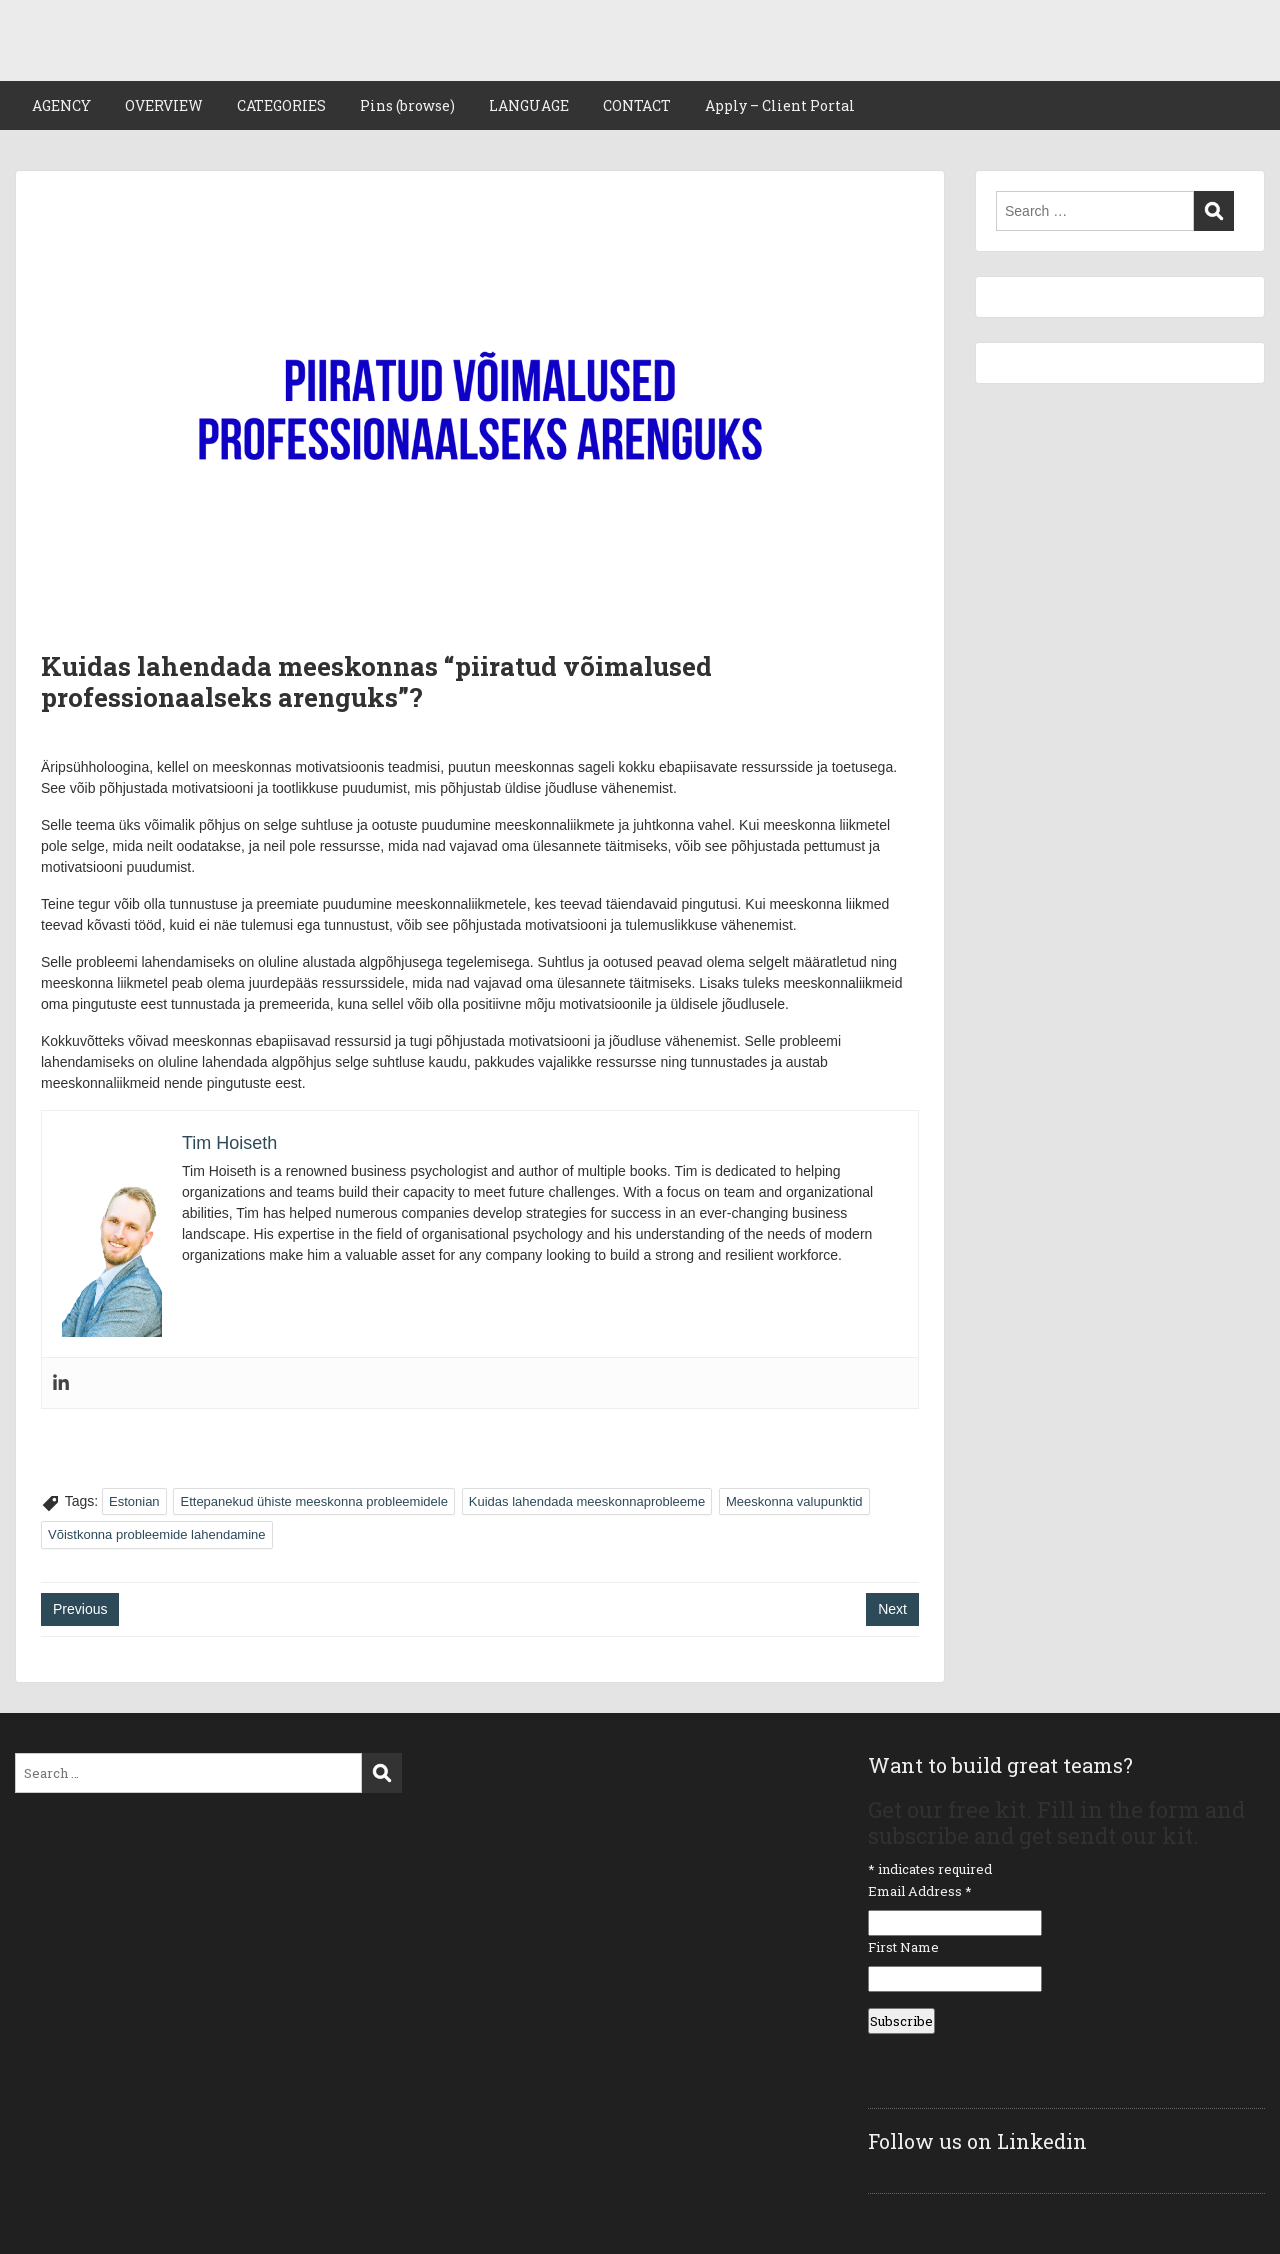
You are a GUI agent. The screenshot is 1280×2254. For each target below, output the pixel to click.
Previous (80, 1609)
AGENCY (61, 105)
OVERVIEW (164, 105)
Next (892, 1609)
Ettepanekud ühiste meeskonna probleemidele (313, 1501)
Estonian (134, 1501)
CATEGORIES (281, 105)
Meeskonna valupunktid (794, 1501)
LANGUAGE (529, 105)
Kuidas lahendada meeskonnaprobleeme (587, 1501)
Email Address (920, 1891)
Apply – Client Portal (780, 105)
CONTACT (637, 105)
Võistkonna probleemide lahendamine (157, 1534)
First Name (903, 1947)
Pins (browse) (407, 105)
